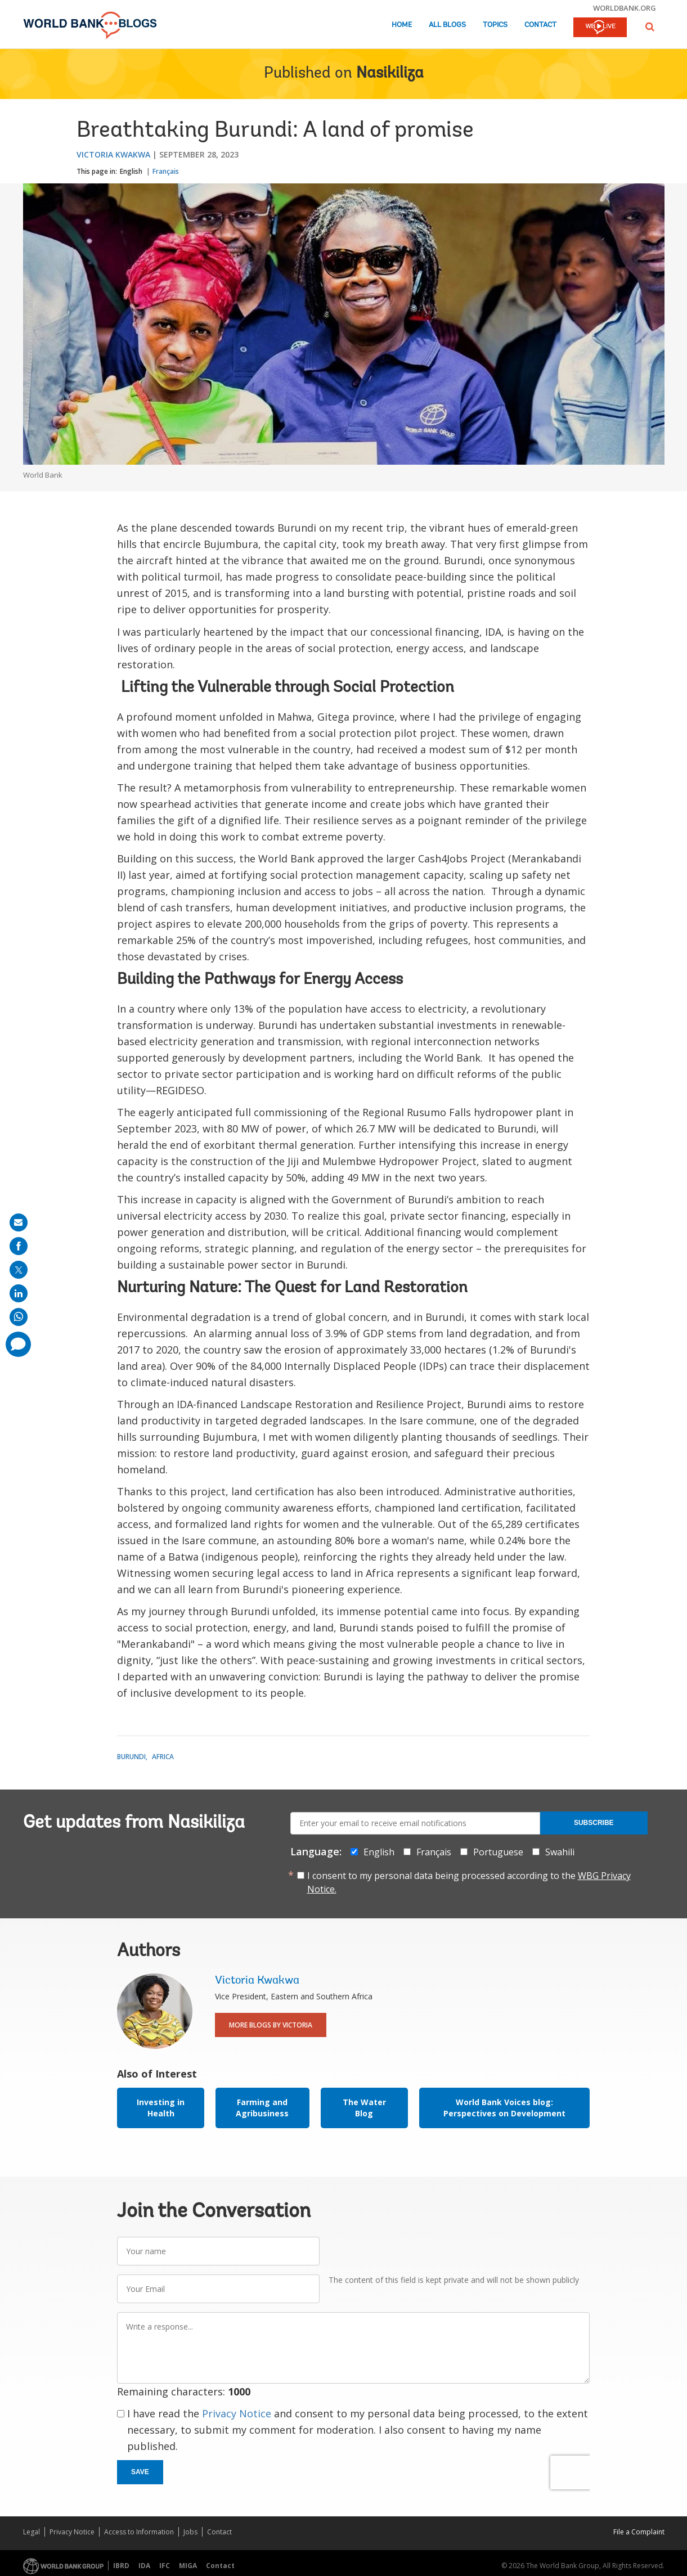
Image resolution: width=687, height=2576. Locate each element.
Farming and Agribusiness (262, 2108)
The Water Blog (364, 2108)
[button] (649, 27)
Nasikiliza (390, 74)
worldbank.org (624, 8)
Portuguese (498, 1852)
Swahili (559, 1852)
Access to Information (139, 2532)
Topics (495, 25)
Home (402, 25)
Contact (540, 25)
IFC (164, 2565)
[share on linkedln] (19, 1293)
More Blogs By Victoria (270, 2025)
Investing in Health (161, 2108)
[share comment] (18, 1344)
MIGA (188, 2565)
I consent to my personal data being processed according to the (469, 1882)
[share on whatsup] (19, 1317)
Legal (31, 2532)
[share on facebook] (19, 1246)
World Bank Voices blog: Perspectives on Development (504, 2108)
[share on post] (19, 1270)
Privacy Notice (236, 2413)
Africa (163, 1756)
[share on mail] (19, 1222)
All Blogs (447, 25)
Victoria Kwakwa (113, 154)
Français (165, 171)
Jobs (190, 2532)
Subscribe (594, 1823)
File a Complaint (638, 2532)
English (131, 171)
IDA (144, 2565)
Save (140, 2472)
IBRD (121, 2565)
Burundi (131, 1756)
